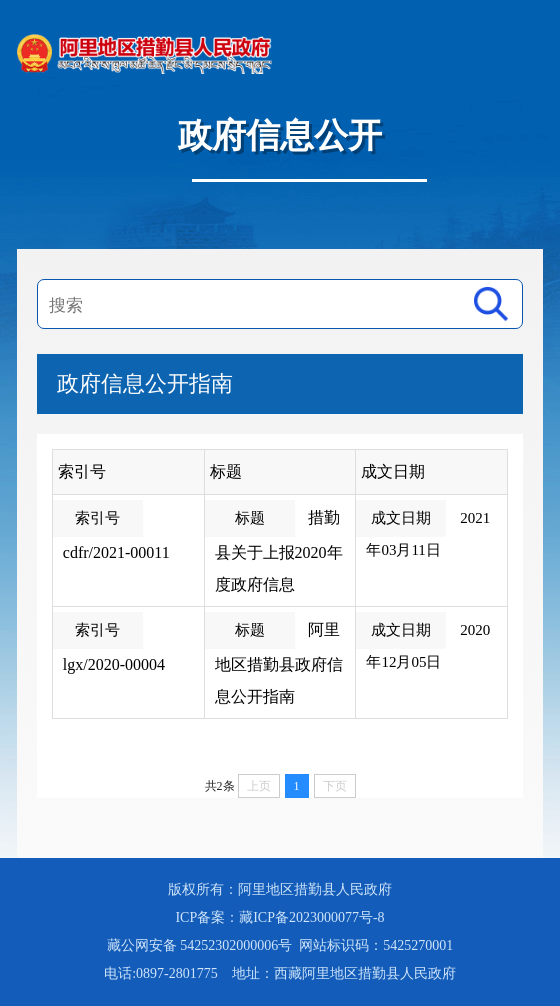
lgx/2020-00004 (114, 664)
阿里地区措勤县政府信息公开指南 (279, 663)
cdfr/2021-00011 (116, 552)
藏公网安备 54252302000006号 (201, 945)
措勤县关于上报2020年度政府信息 (279, 551)
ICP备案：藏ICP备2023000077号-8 (279, 917)
